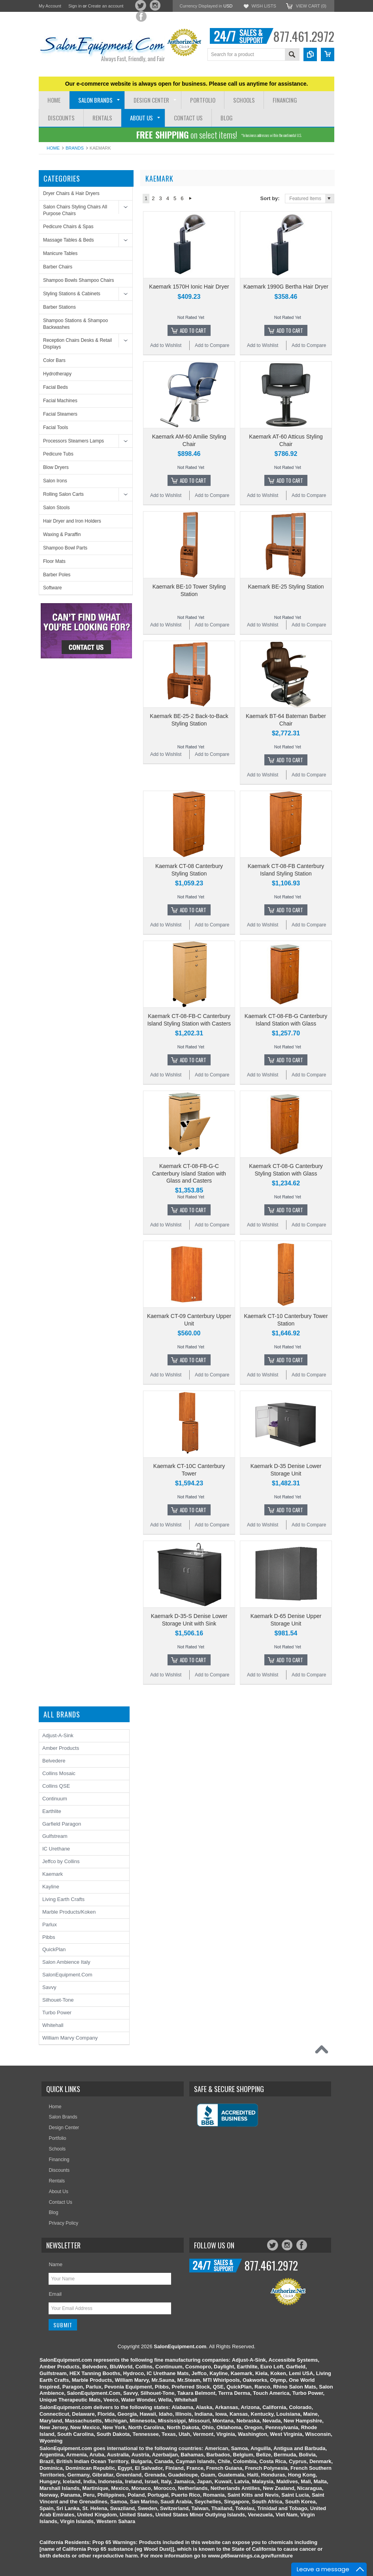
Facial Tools (55, 427)
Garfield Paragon (61, 1824)
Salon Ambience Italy (66, 1962)
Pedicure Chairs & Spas (68, 226)
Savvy (49, 1987)
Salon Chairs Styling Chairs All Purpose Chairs (75, 210)
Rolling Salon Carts (63, 494)
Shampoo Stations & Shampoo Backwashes (75, 324)
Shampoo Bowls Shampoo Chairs (78, 280)
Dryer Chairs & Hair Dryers (71, 193)
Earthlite (51, 1811)
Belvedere (54, 1761)
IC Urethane (56, 1849)
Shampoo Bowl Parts (65, 548)
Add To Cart (193, 330)
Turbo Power (57, 2012)
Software (52, 588)
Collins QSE (56, 1786)
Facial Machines (60, 400)
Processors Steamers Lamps (73, 441)
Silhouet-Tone (58, 2000)
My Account (50, 6)
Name (55, 2264)
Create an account (105, 6)
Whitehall (52, 2025)
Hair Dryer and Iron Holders (72, 521)
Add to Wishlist (165, 345)
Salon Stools (56, 507)
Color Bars (54, 360)
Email (55, 2294)
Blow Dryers (56, 467)
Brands (75, 148)
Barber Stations (59, 307)
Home (53, 148)
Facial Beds (55, 387)
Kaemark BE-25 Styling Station (286, 586)
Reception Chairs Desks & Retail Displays (77, 343)
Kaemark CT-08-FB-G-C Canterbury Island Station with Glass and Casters (189, 1173)
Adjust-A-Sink (57, 1735)
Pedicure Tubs (58, 454)
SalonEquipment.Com (67, 1975)
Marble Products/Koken (69, 1912)
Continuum (54, 1799)
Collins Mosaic (58, 1773)
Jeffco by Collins (60, 1861)
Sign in (75, 6)
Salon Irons (55, 481)
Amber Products (60, 1748)
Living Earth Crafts (63, 1899)
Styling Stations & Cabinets (71, 293)
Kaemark (52, 1874)
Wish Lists (263, 6)
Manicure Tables (60, 253)
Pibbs (48, 1937)
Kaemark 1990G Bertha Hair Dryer (285, 286)
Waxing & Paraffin (62, 534)
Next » (190, 198)
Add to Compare (212, 345)
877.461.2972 (303, 36)
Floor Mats (54, 561)
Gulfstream (55, 1836)
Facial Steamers (60, 414)
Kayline (50, 1887)
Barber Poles (56, 574)
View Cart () (311, 6)
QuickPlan (54, 1949)
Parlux (49, 1924)
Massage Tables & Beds (68, 240)
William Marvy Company (70, 2038)
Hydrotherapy (57, 374)
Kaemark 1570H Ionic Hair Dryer (189, 286)
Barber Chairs (57, 267)
